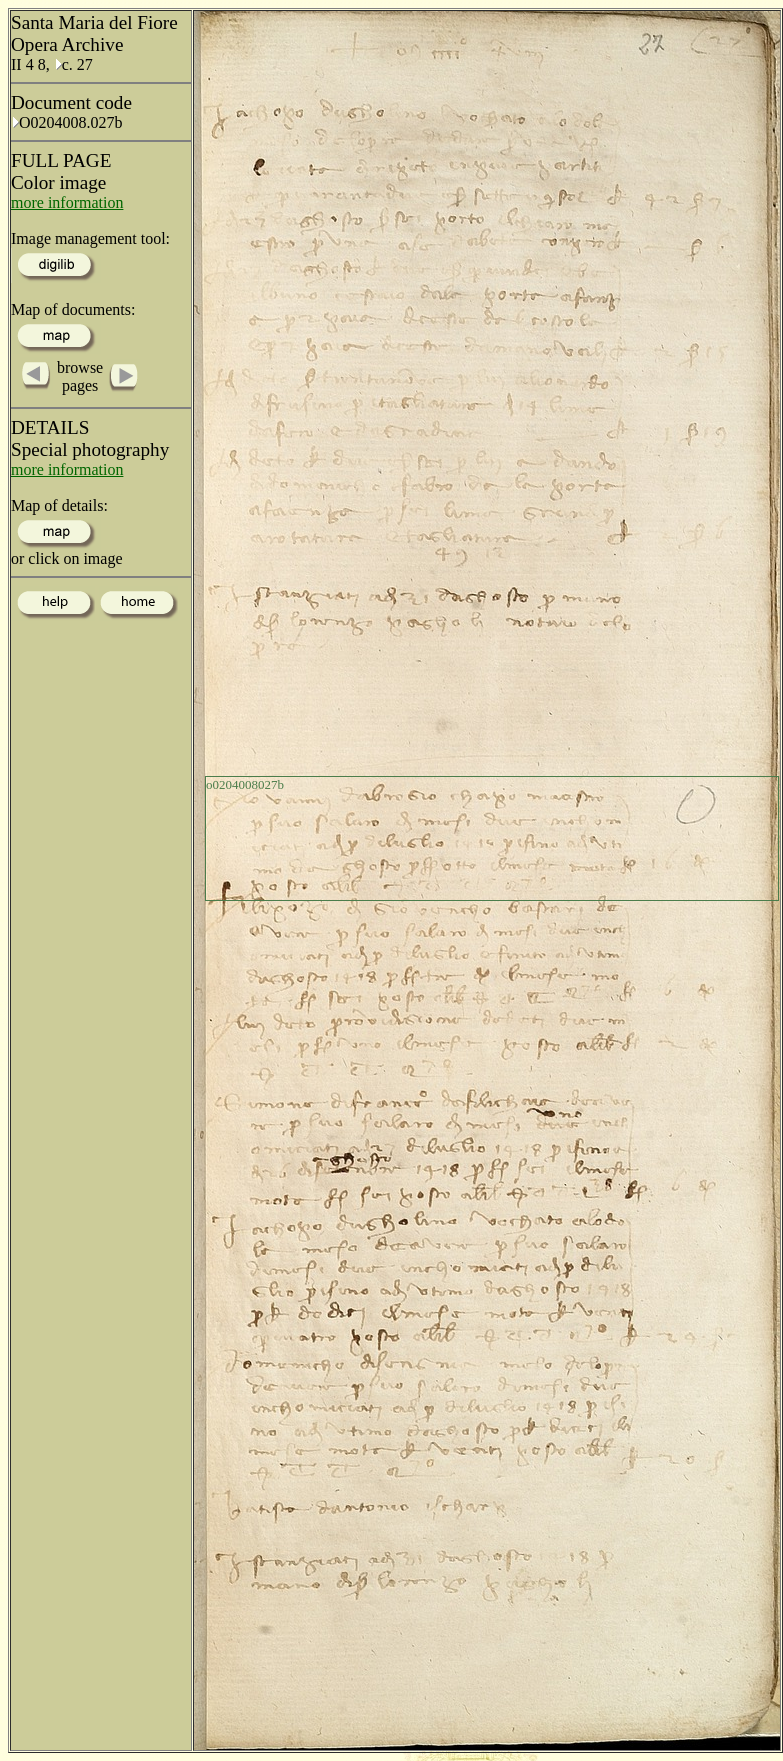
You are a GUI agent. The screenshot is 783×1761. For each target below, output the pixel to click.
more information (67, 202)
